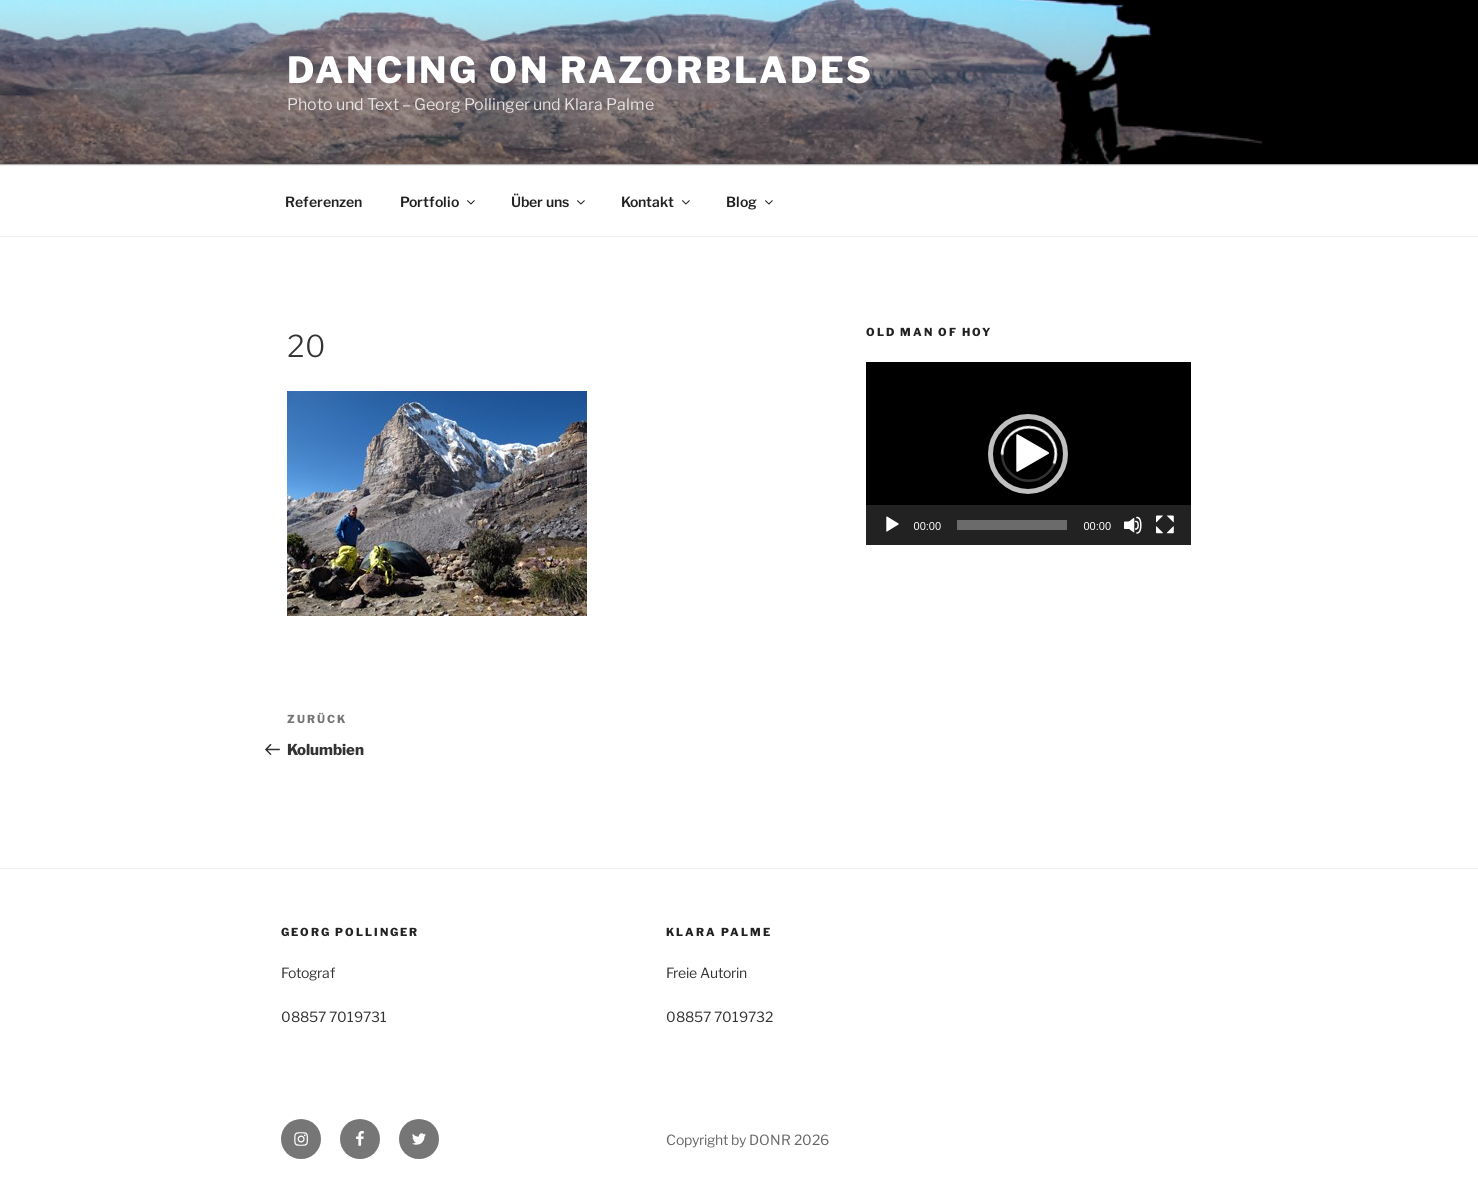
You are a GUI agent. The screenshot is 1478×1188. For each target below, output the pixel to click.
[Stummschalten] (1133, 525)
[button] (1028, 454)
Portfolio (439, 201)
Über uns (549, 201)
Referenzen (323, 201)
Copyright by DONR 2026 (747, 1139)
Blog (751, 201)
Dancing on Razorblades (580, 70)
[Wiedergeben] (892, 525)
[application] (1028, 453)
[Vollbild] (1165, 525)
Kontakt (657, 201)
